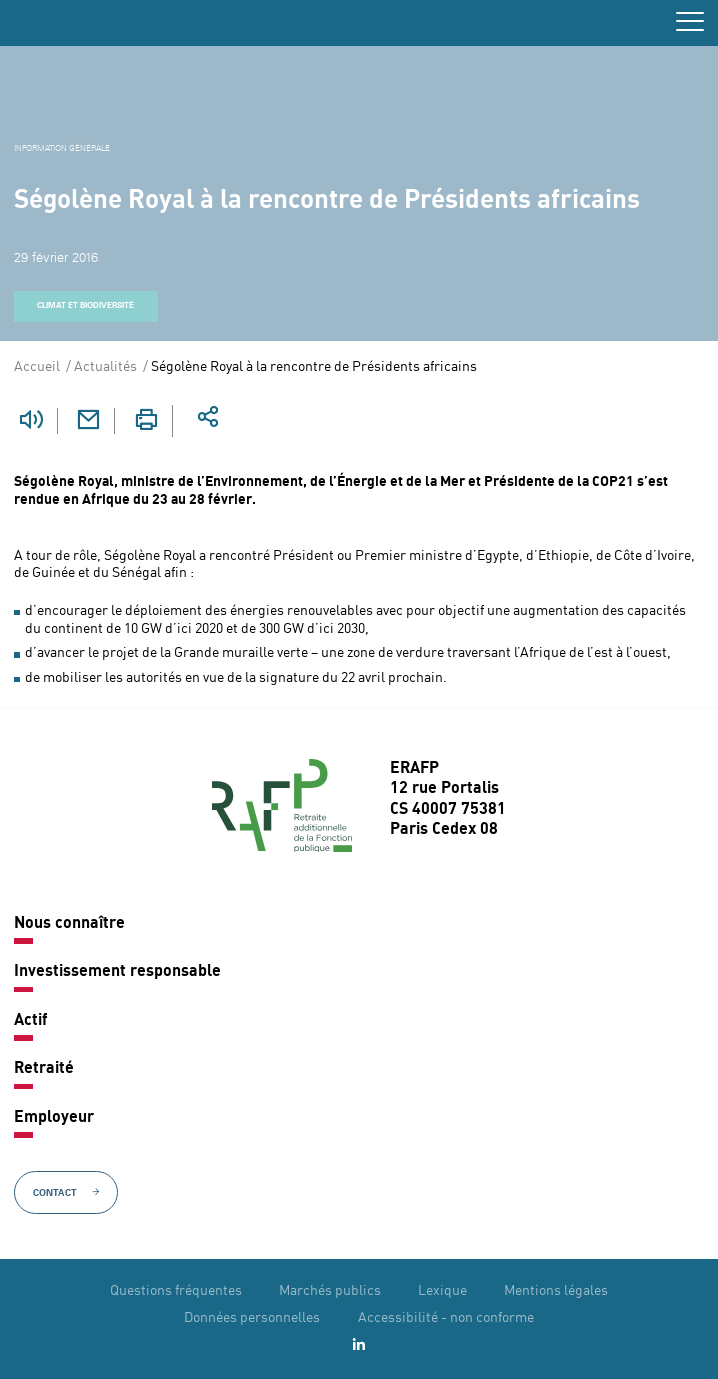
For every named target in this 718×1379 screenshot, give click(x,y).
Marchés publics (330, 1291)
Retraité (44, 1069)
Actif (30, 1021)
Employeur (54, 1118)
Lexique (442, 1291)
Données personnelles (252, 1318)
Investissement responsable (117, 972)
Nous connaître (69, 924)
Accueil (37, 367)
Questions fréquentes (176, 1291)
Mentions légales (556, 1291)
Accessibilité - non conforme (446, 1318)
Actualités (105, 367)
